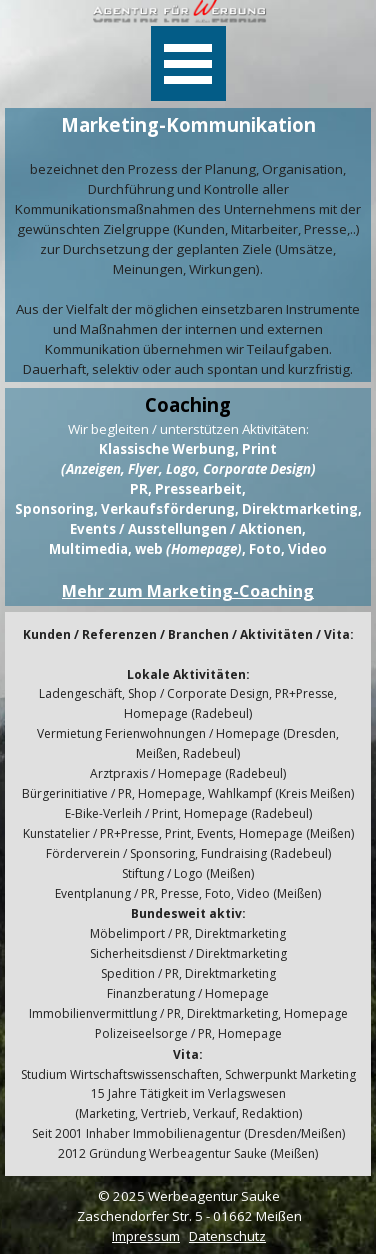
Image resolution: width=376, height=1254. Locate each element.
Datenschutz (227, 1236)
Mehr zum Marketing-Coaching (188, 591)
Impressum (146, 1236)
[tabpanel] (188, 245)
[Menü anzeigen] (188, 63)
